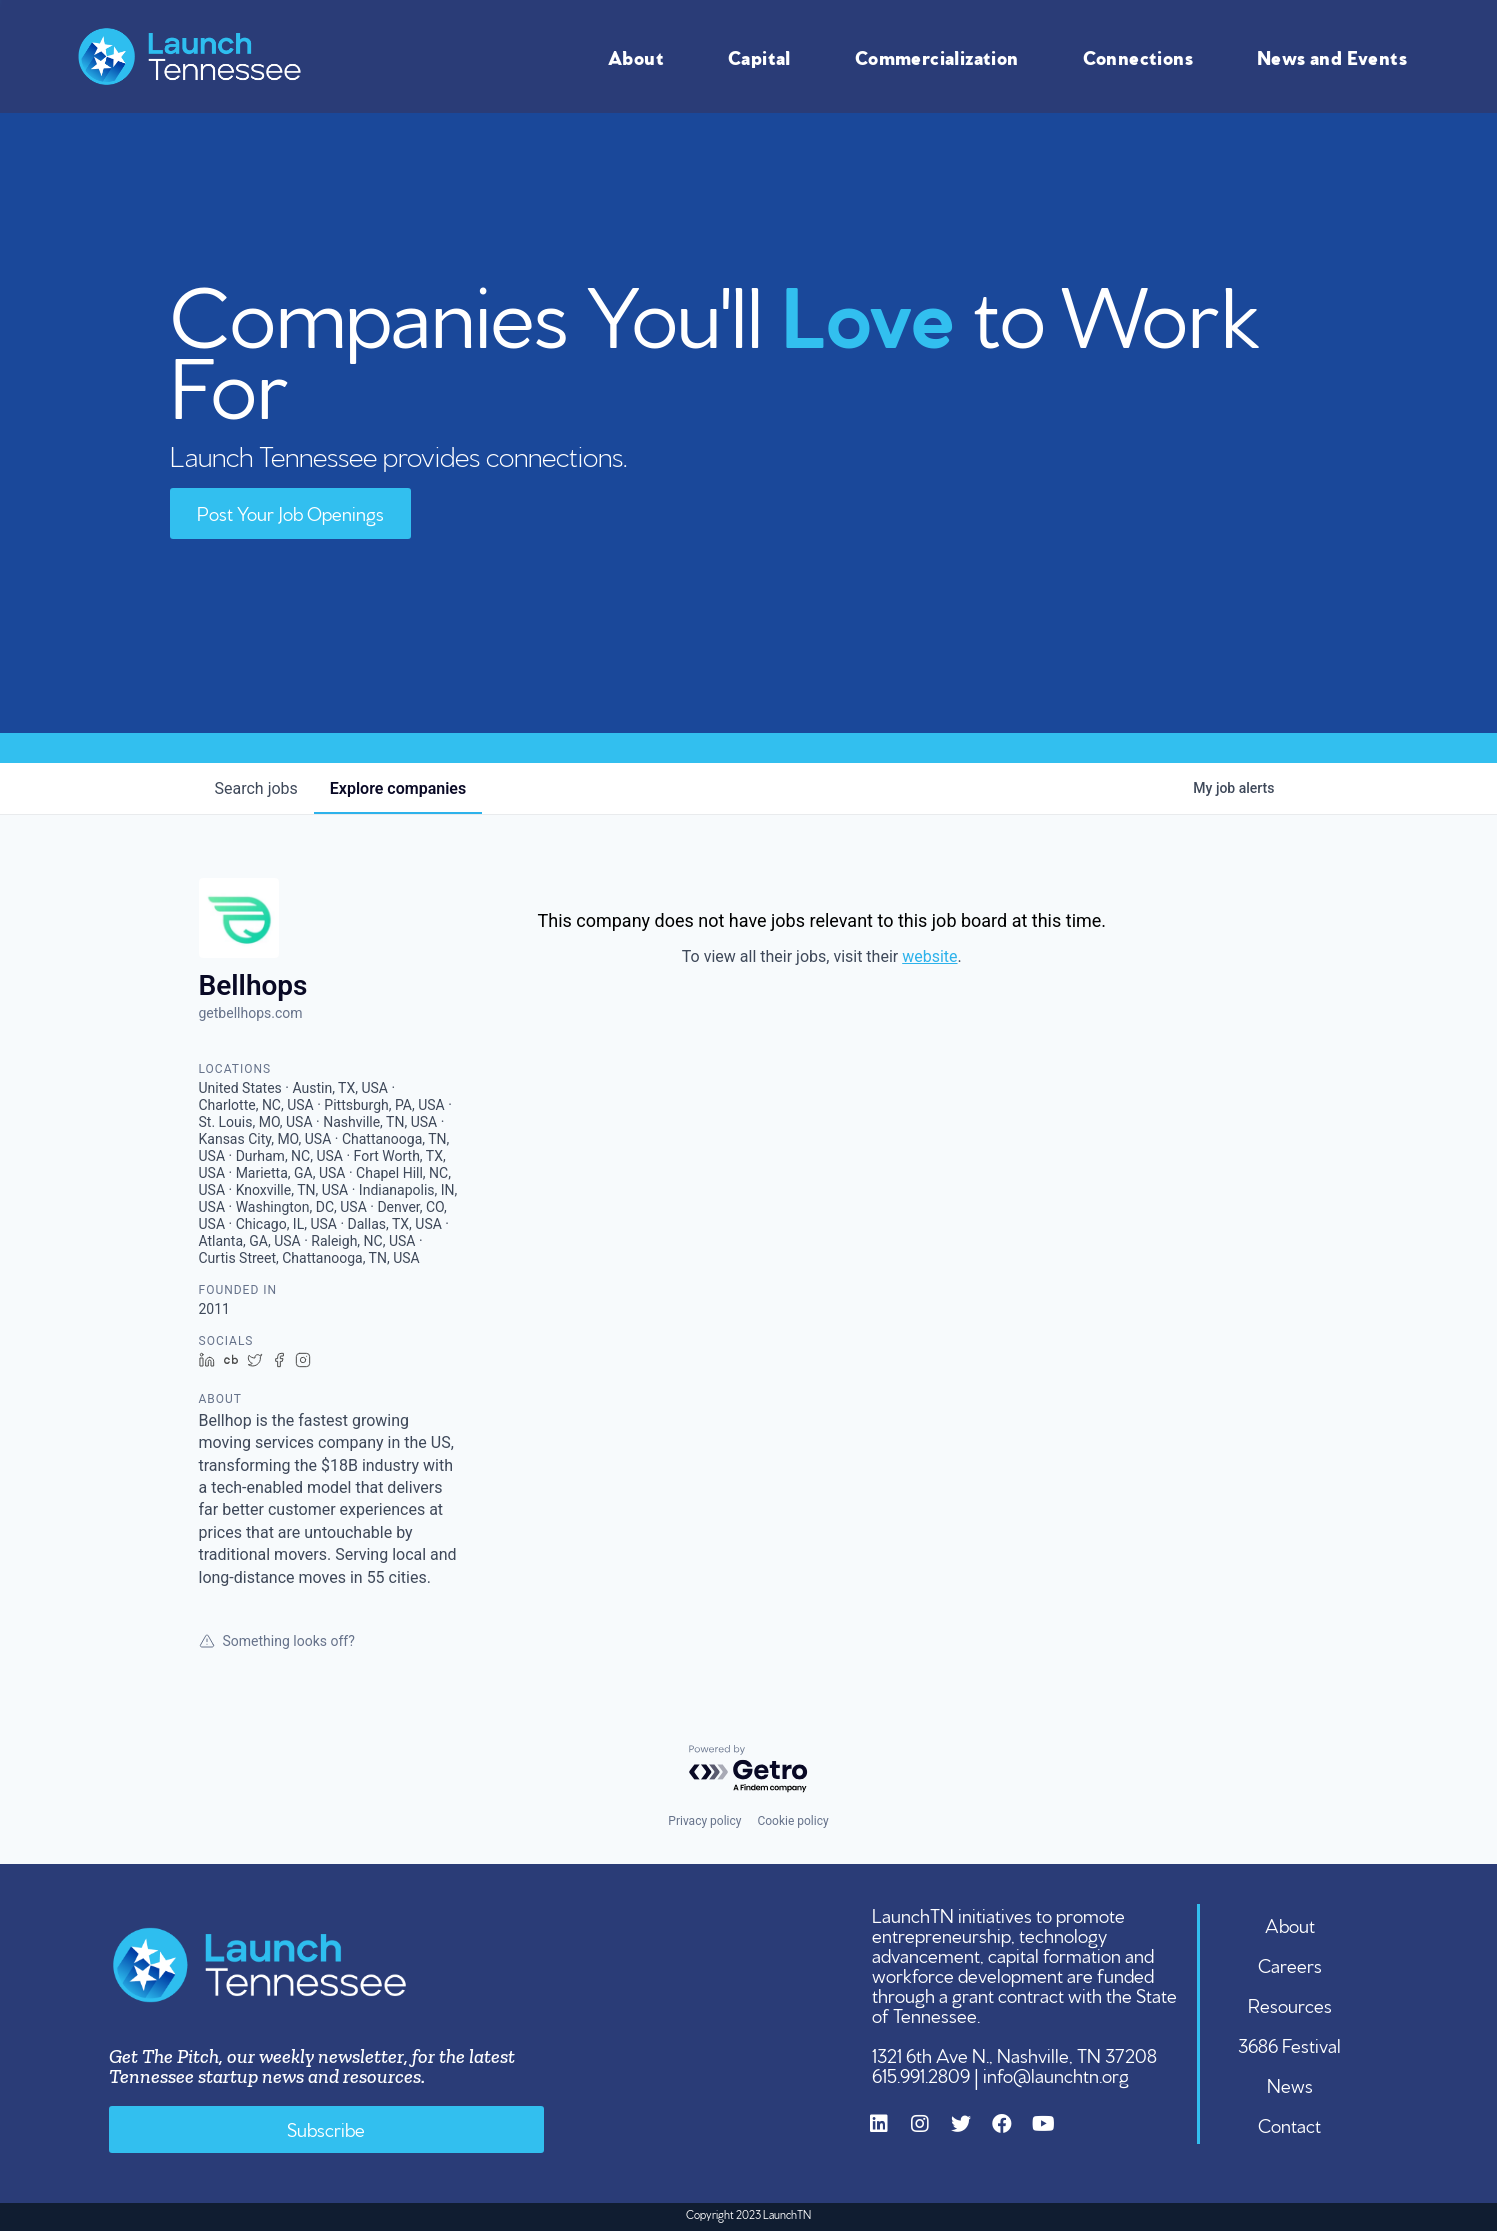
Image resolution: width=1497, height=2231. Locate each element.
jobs (256, 788)
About (641, 56)
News (1290, 2084)
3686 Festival (1289, 2044)
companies (398, 788)
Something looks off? (277, 1641)
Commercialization (942, 56)
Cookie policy (792, 1821)
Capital (764, 56)
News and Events (1337, 56)
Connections (1143, 56)
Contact (1289, 2124)
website (929, 956)
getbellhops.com (251, 1013)
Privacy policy (704, 1821)
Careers (1290, 1964)
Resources (1290, 2004)
